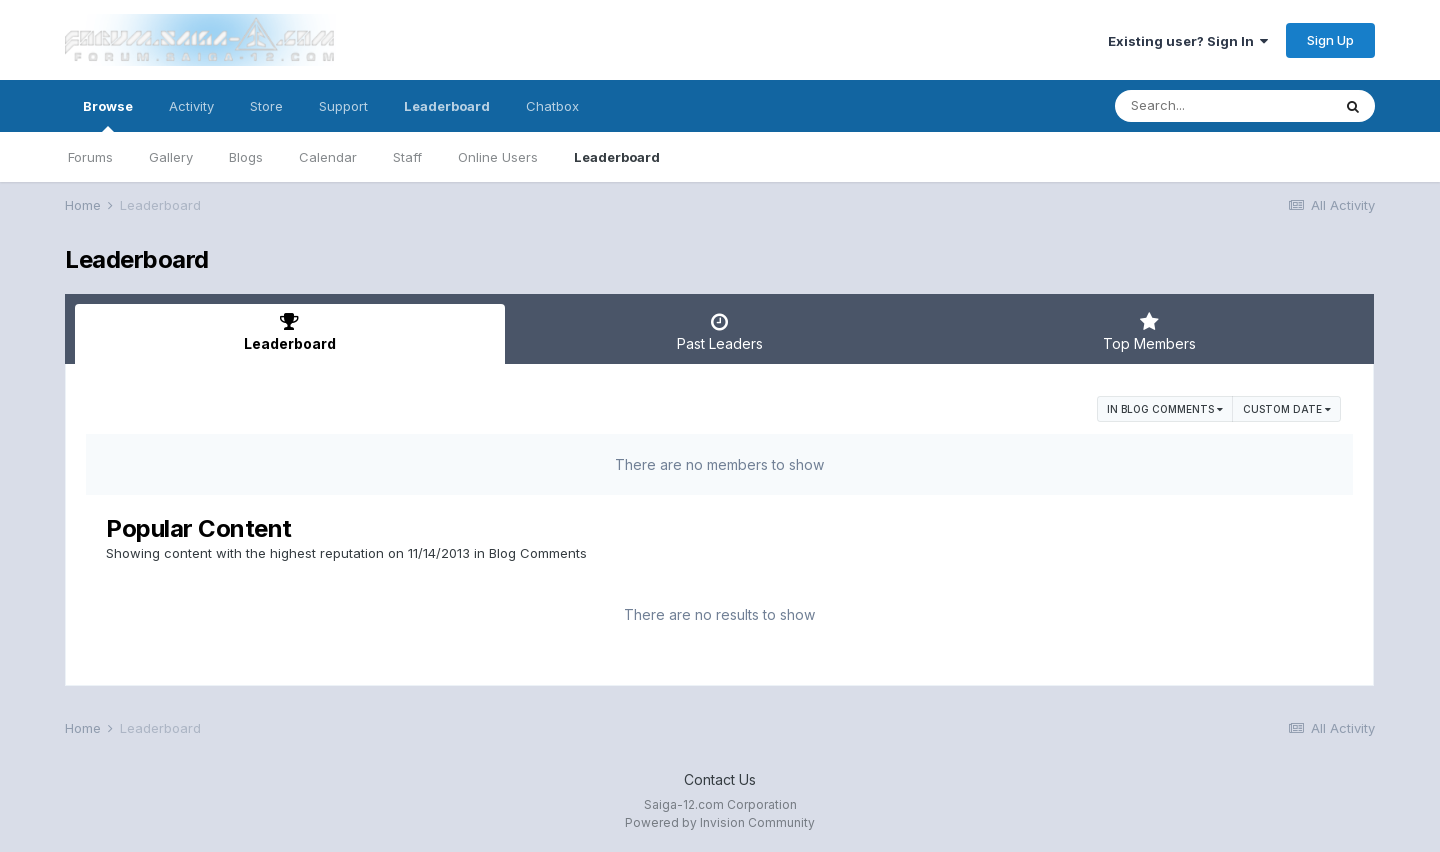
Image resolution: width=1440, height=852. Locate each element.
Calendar (328, 157)
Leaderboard (617, 157)
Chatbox (552, 106)
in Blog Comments (1165, 409)
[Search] (1223, 106)
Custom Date (1287, 409)
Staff (407, 157)
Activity (191, 106)
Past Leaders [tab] (720, 332)
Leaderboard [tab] (290, 332)
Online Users (498, 157)
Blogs (246, 157)
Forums (90, 157)
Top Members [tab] (1149, 332)
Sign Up (1330, 40)
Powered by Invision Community (720, 822)
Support (343, 106)
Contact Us (720, 779)
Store (266, 106)
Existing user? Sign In (1188, 41)
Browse (108, 115)
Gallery (171, 157)
